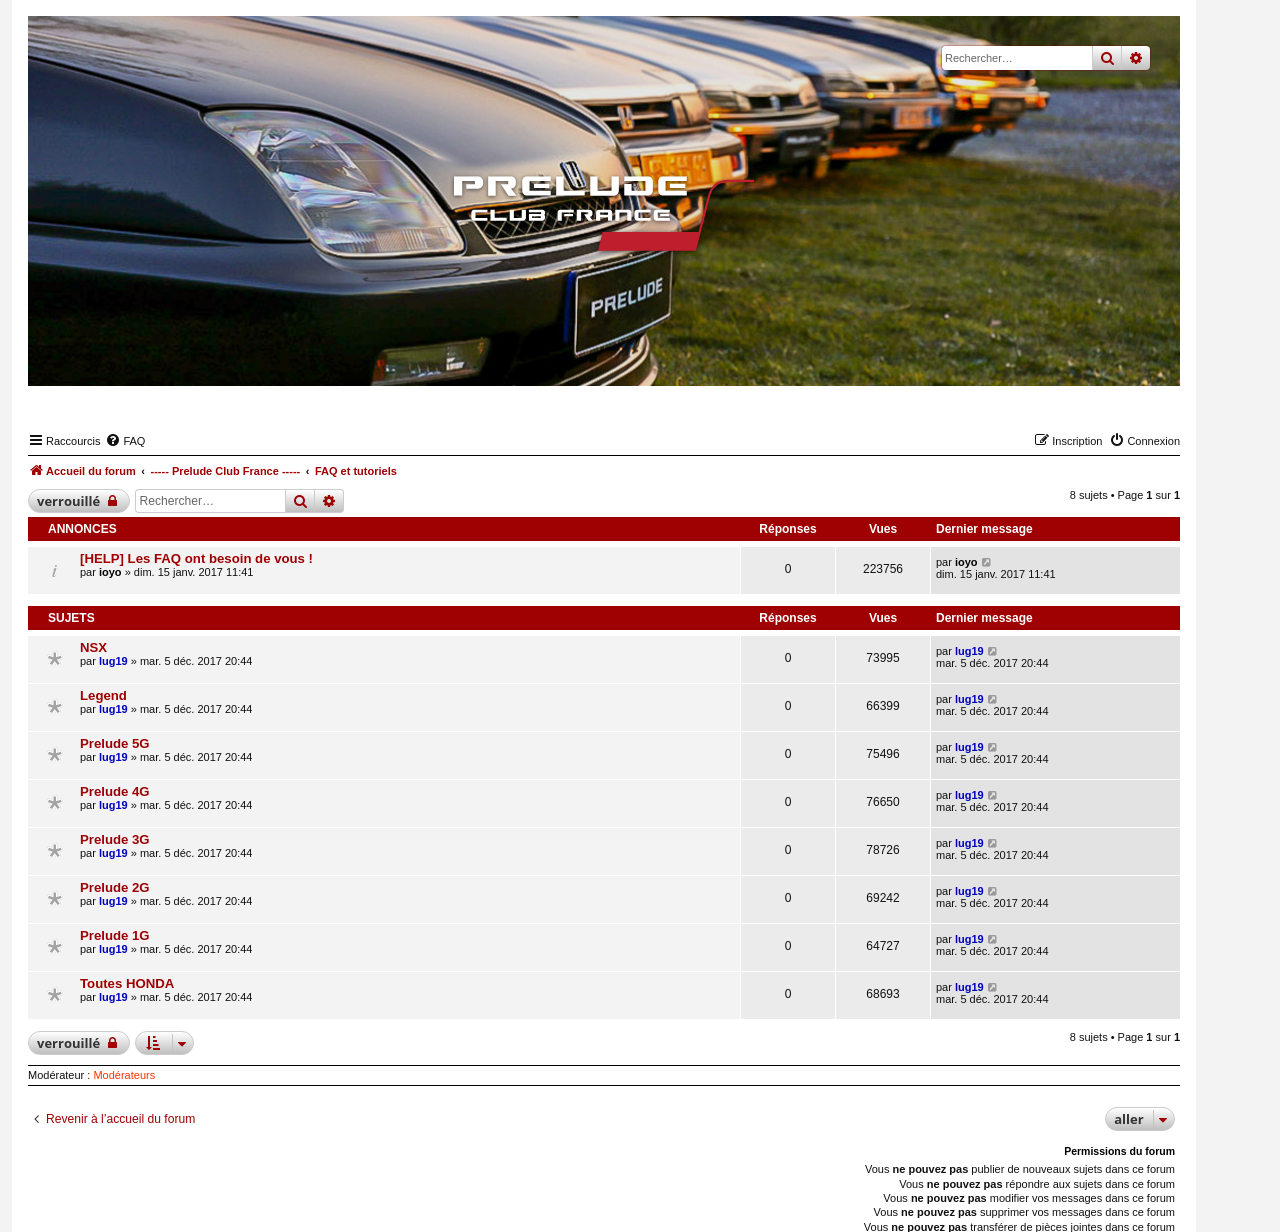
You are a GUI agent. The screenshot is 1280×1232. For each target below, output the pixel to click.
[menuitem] (125, 441)
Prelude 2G (115, 887)
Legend (103, 695)
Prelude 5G (115, 743)
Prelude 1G (115, 935)
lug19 (113, 661)
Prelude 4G (115, 791)
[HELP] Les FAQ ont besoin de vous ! (196, 558)
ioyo (110, 572)
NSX (93, 647)
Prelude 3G (115, 839)
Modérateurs (124, 1075)
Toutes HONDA (127, 983)
